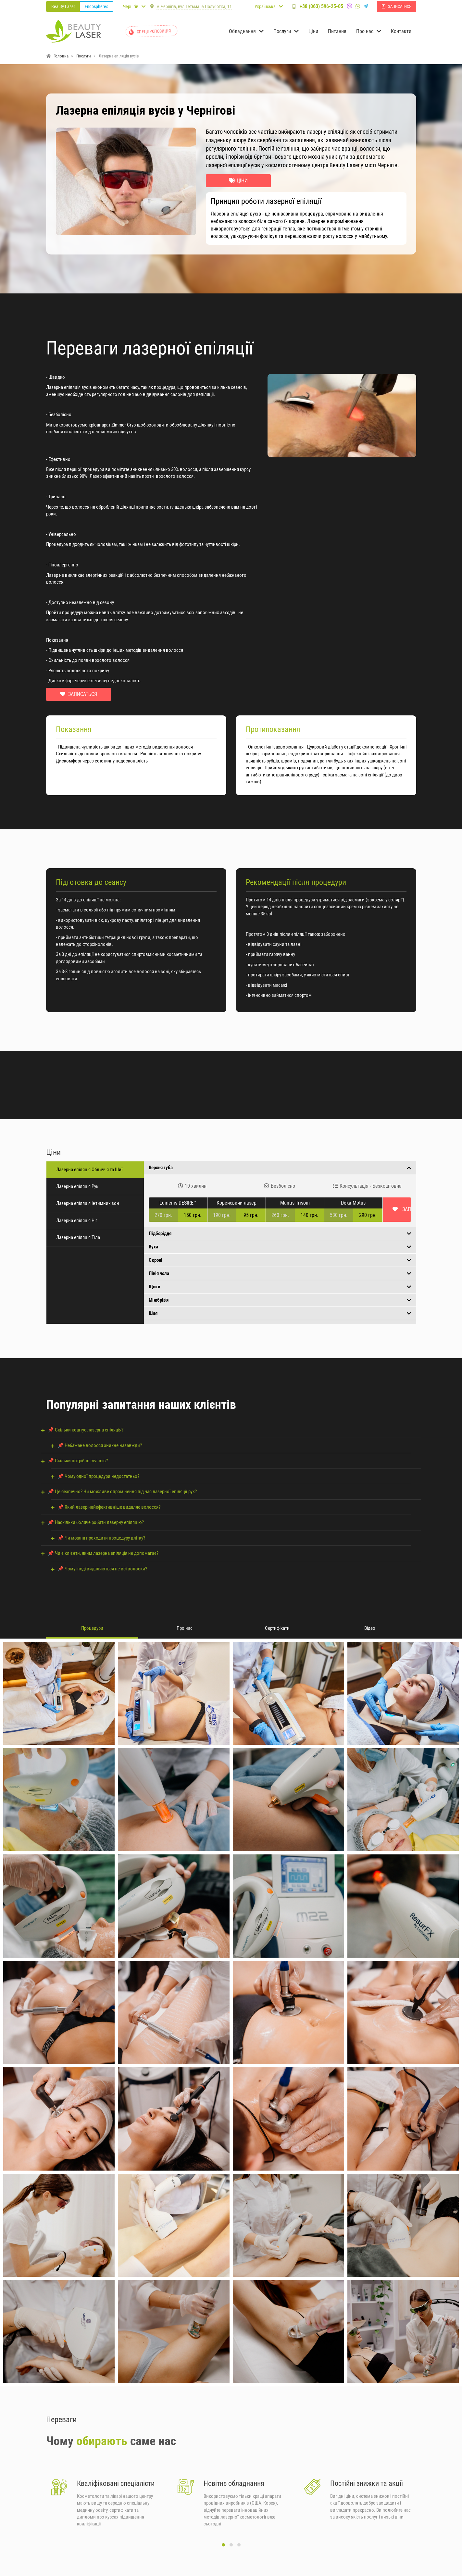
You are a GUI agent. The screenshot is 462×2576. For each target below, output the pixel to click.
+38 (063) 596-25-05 (336, 6)
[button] (223, 2549)
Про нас (185, 1628)
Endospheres (96, 6)
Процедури (92, 1628)
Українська (265, 6)
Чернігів (130, 6)
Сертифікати (277, 1628)
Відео (369, 1628)
